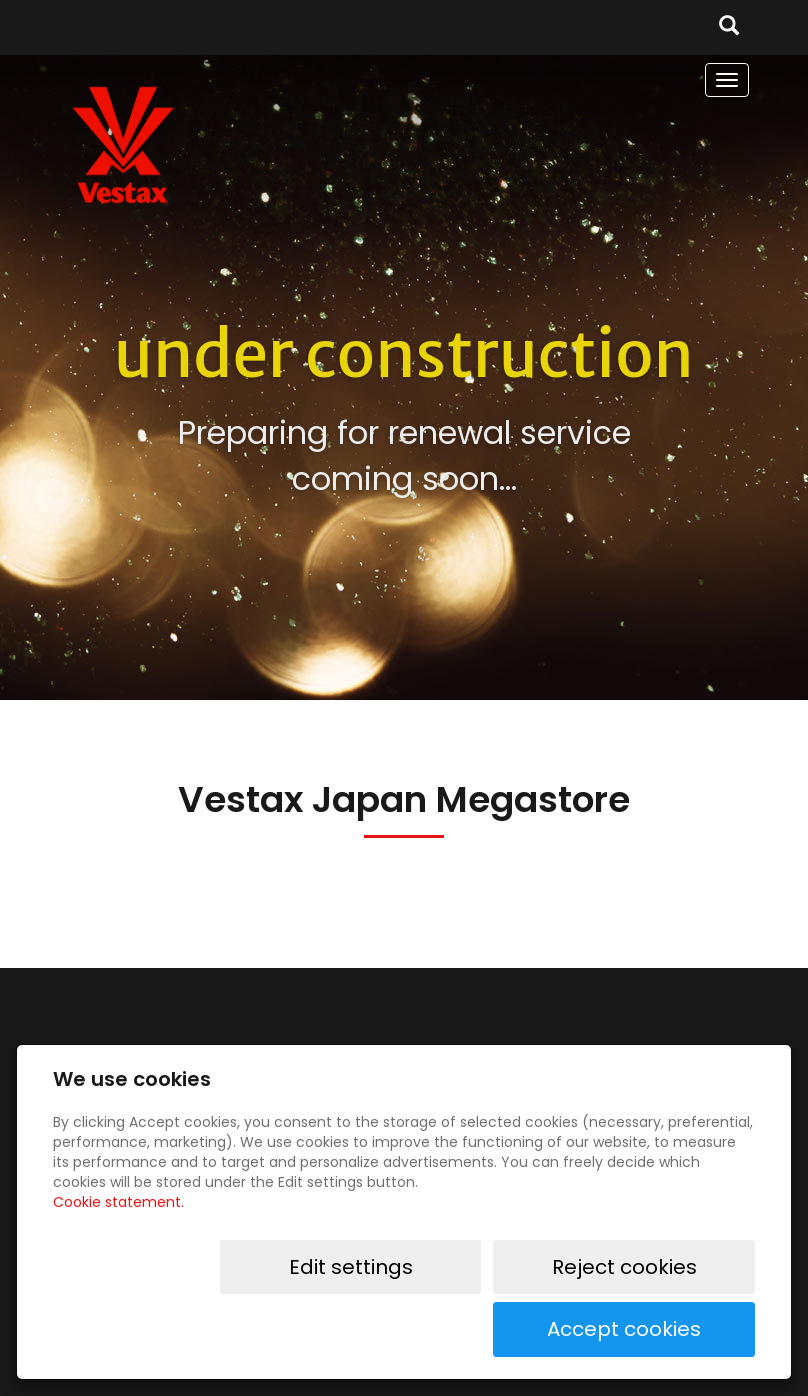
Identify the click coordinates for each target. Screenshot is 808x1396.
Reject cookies (526, 1329)
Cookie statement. (118, 1264)
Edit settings (359, 1329)
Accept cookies (691, 1329)
